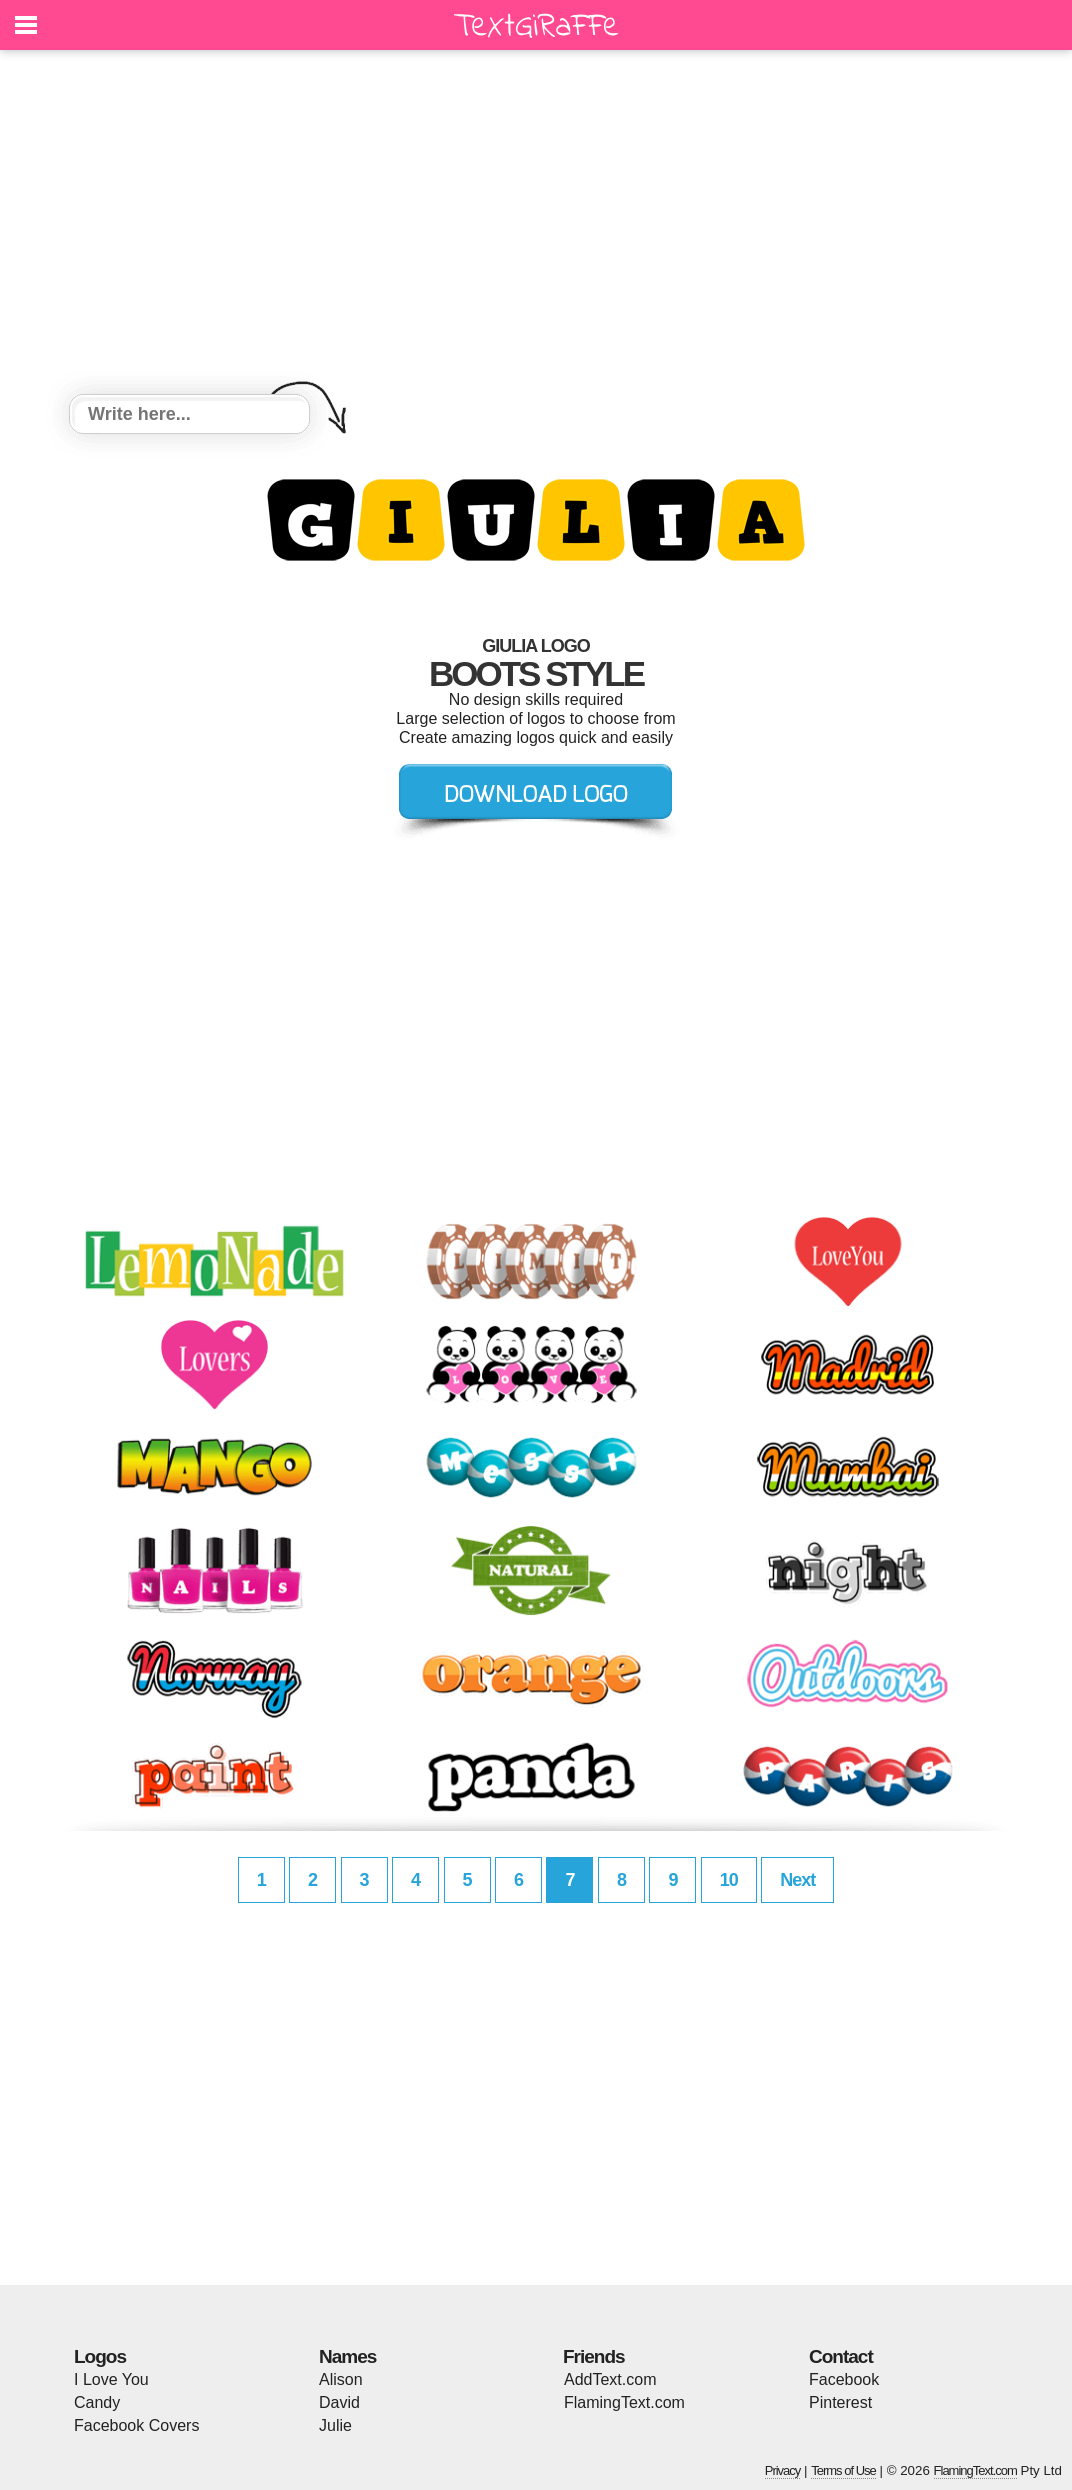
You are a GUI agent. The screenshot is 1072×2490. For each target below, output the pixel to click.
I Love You (111, 2379)
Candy (97, 2402)
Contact (841, 2356)
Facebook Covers (136, 2425)
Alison (341, 2379)
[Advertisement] (536, 225)
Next (797, 1880)
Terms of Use (843, 2470)
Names (347, 2356)
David (339, 2402)
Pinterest (840, 2402)
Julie (335, 2425)
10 (729, 1880)
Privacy (783, 2470)
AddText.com (610, 2379)
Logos (100, 2356)
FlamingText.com (624, 2402)
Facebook (844, 2379)
